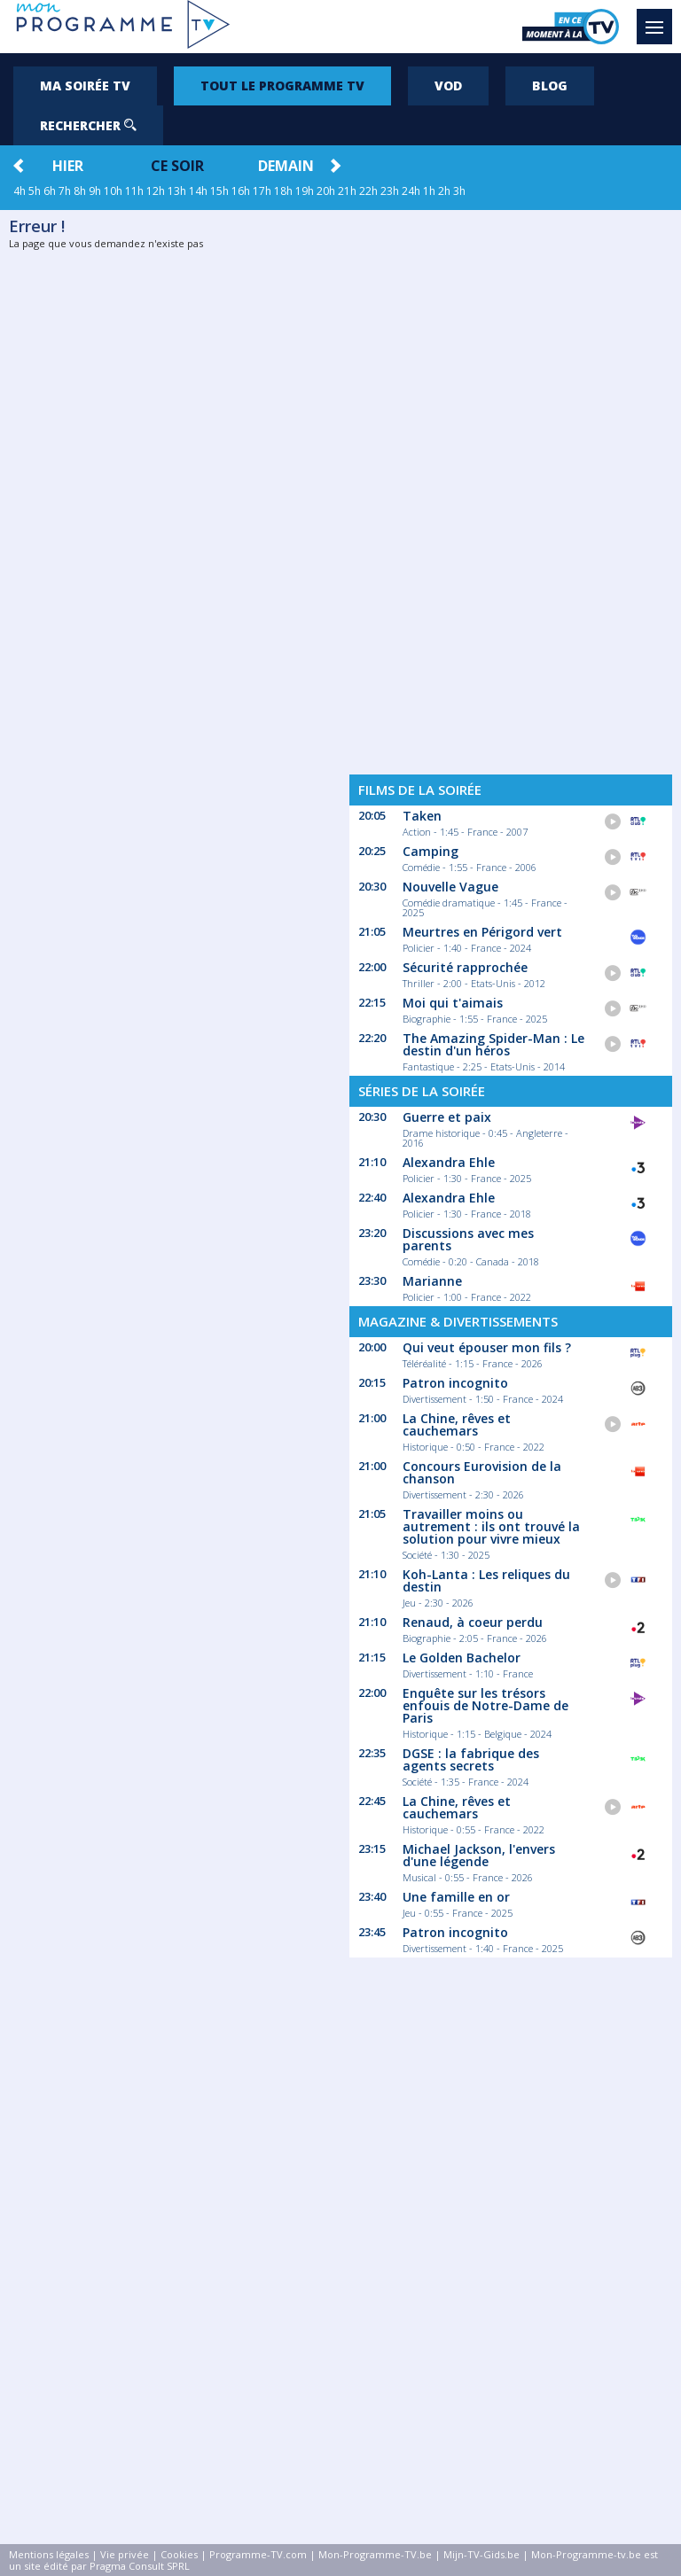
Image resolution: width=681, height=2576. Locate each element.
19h (304, 190)
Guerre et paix (447, 1117)
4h (19, 190)
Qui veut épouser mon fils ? (487, 1347)
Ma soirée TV (85, 85)
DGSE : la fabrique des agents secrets (471, 1759)
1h (429, 190)
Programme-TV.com (258, 2554)
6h (49, 190)
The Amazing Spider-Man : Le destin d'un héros (493, 1044)
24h (411, 190)
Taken (422, 815)
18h (283, 190)
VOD (448, 85)
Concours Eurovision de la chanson (482, 1472)
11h (134, 190)
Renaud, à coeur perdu (473, 1622)
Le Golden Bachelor (462, 1657)
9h (95, 190)
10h (113, 190)
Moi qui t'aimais (453, 1002)
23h (389, 190)
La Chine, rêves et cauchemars (457, 1424)
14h (198, 190)
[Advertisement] (511, 485)
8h (80, 190)
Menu (659, 18)
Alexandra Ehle (449, 1162)
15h (219, 190)
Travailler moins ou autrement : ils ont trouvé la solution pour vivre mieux (491, 1526)
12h (155, 190)
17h (262, 190)
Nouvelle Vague (450, 886)
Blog (550, 85)
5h (34, 190)
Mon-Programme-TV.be (375, 2554)
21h (347, 190)
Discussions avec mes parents (468, 1239)
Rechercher (88, 125)
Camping (430, 851)
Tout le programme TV (282, 85)
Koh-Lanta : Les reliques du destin (486, 1580)
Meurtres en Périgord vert (482, 931)
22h (368, 190)
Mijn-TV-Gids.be (481, 2554)
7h (65, 190)
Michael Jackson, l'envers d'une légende (479, 1855)
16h (240, 190)
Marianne (432, 1280)
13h (177, 190)
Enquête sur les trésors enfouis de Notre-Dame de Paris (485, 1705)
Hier (67, 165)
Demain (286, 165)
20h (326, 190)
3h (459, 190)
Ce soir (177, 165)
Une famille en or (456, 1896)
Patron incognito (455, 1382)
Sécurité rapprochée (465, 967)
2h (444, 190)
